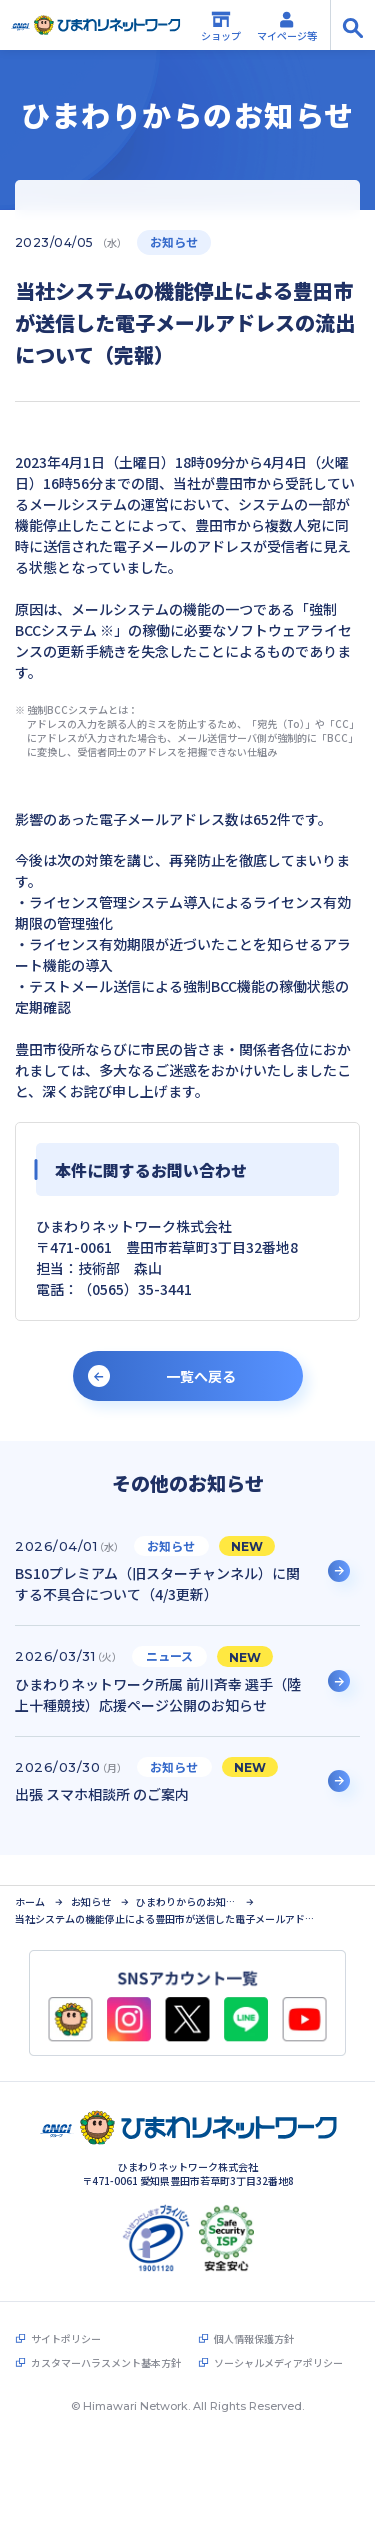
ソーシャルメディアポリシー (278, 2333)
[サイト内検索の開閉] (352, 25)
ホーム (30, 1872)
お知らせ (91, 1872)
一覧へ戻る (201, 1376)
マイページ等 (287, 26)
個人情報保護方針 (254, 2309)
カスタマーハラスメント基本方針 (106, 2333)
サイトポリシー (66, 2309)
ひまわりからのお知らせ (186, 1872)
